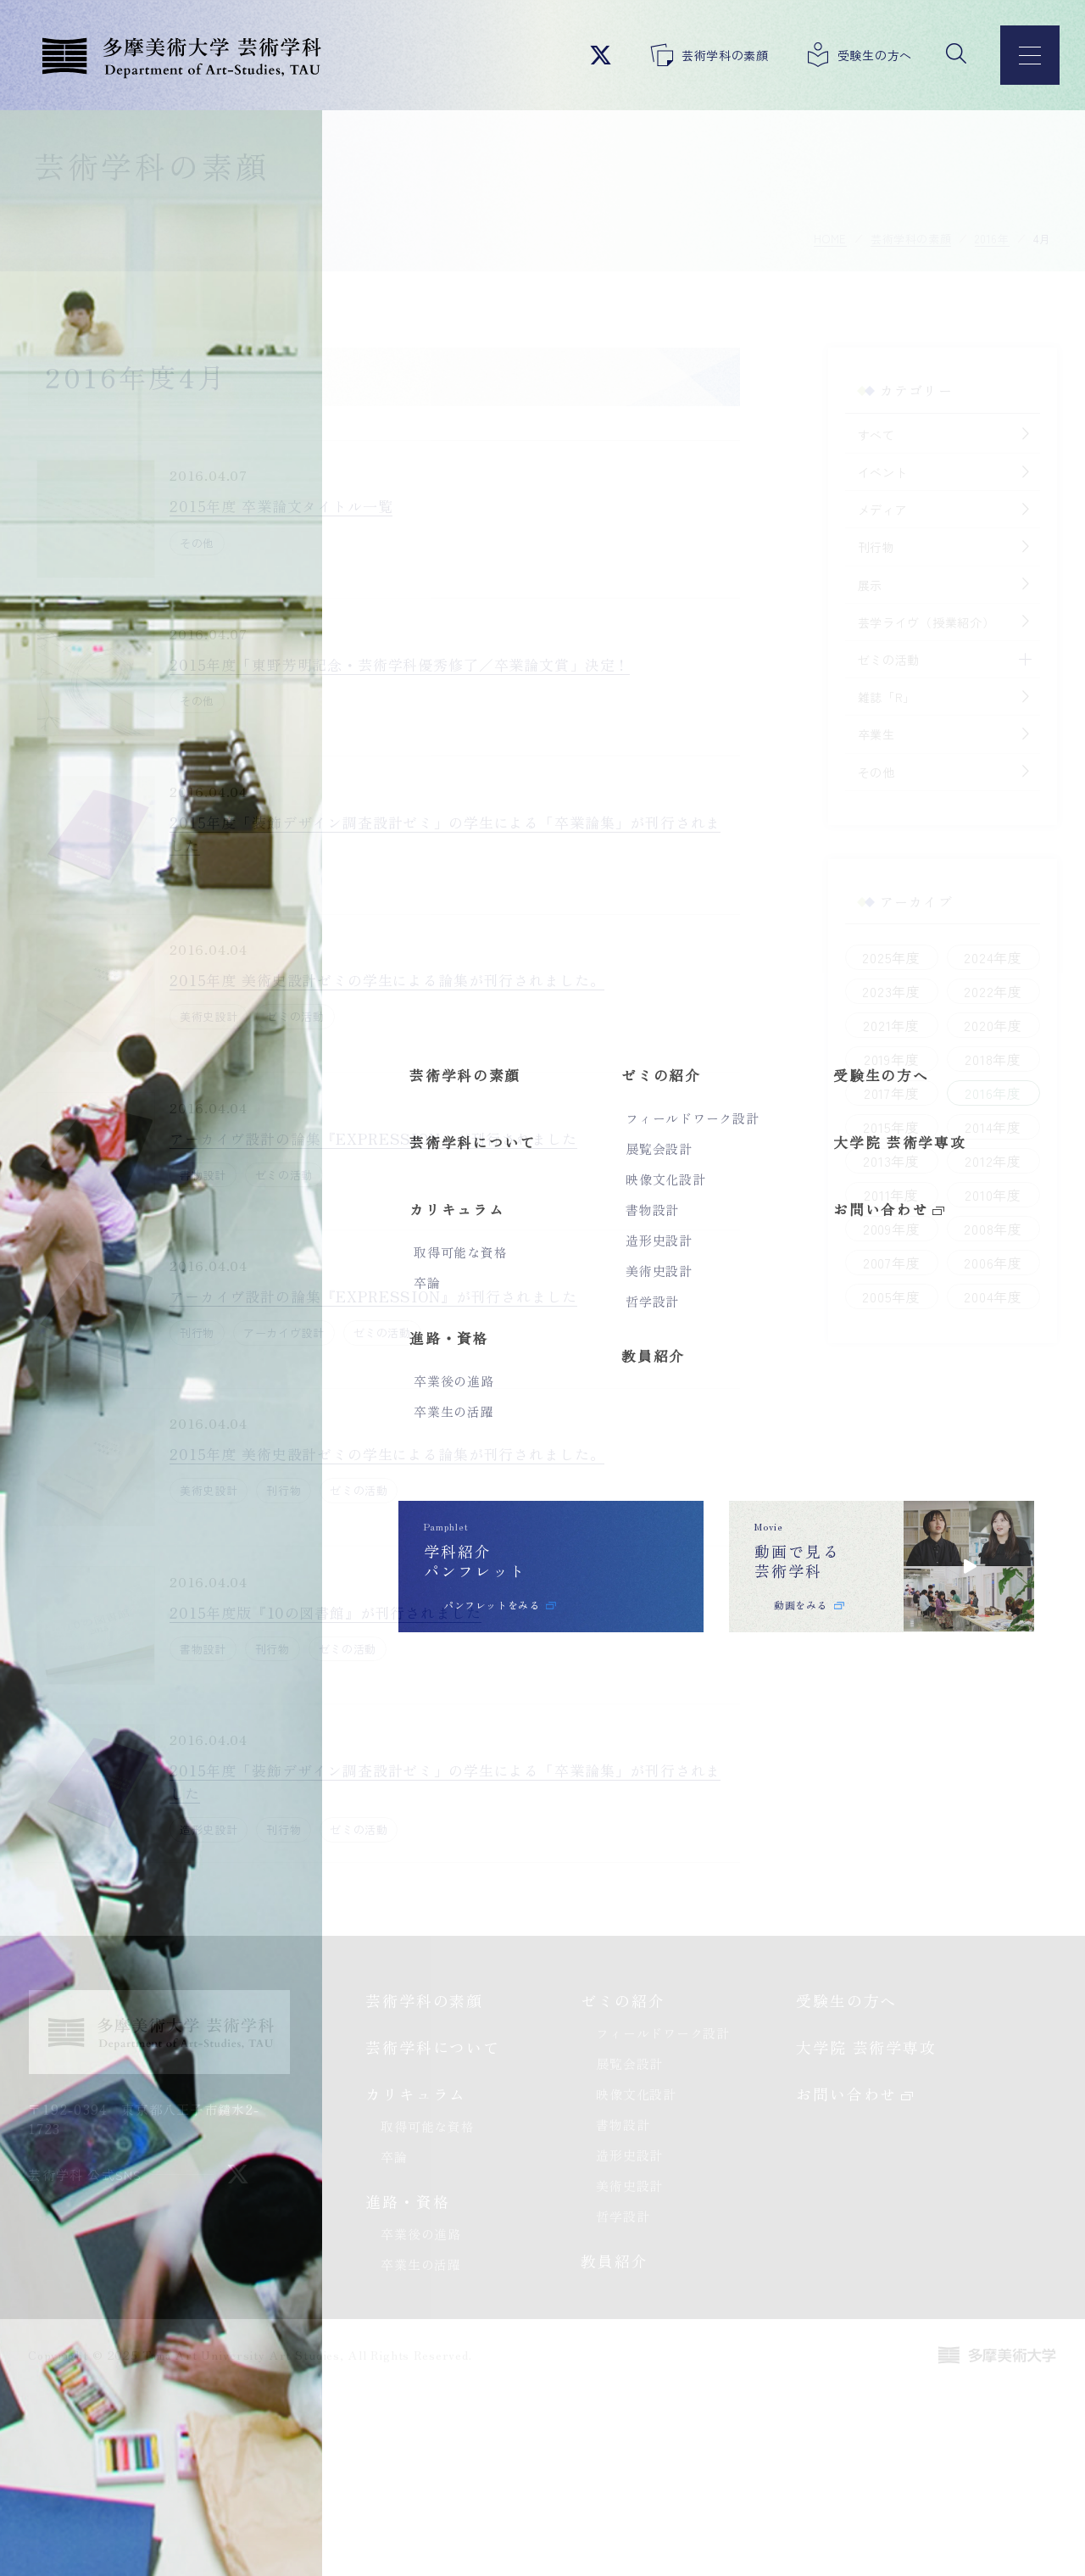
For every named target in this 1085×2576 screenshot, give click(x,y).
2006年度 (971, 1266)
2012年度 (971, 1164)
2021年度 (869, 1028)
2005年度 (869, 1300)
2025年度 (869, 961)
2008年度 (971, 1232)
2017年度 (869, 1096)
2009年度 (869, 1232)
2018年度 (971, 1062)
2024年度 (971, 961)
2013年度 (869, 1164)
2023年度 (869, 994)
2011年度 (869, 1198)
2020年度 (971, 1028)
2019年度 (869, 1062)
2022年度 (971, 994)
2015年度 (869, 1130)
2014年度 (971, 1130)
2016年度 (971, 1096)
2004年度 (971, 1300)
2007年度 (869, 1266)
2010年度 (971, 1198)
